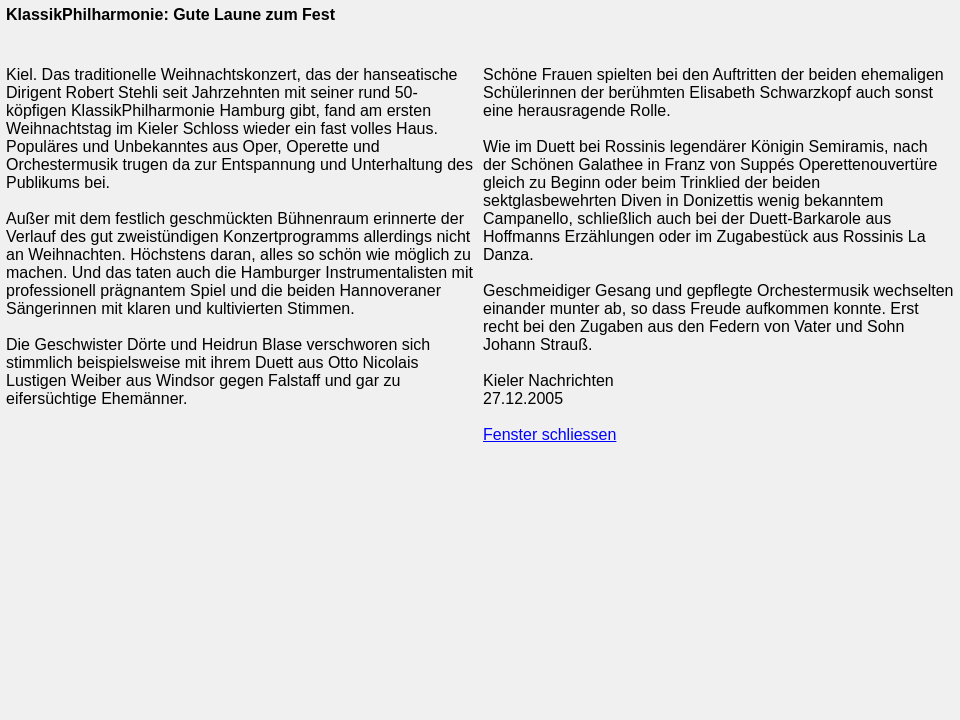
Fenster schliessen (549, 434)
